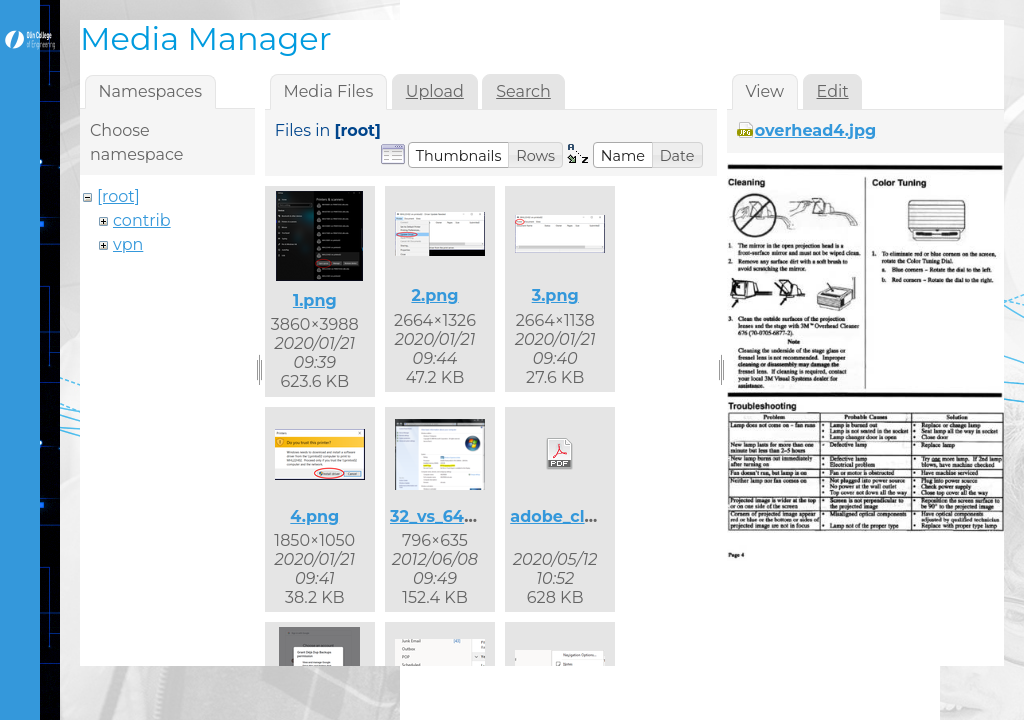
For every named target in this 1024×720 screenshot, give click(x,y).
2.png (434, 295)
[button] (459, 155)
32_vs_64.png (446, 516)
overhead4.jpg (815, 130)
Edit (833, 91)
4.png (314, 516)
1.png (315, 300)
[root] (118, 196)
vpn (128, 244)
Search (523, 91)
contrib (142, 220)
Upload (435, 91)
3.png (555, 295)
